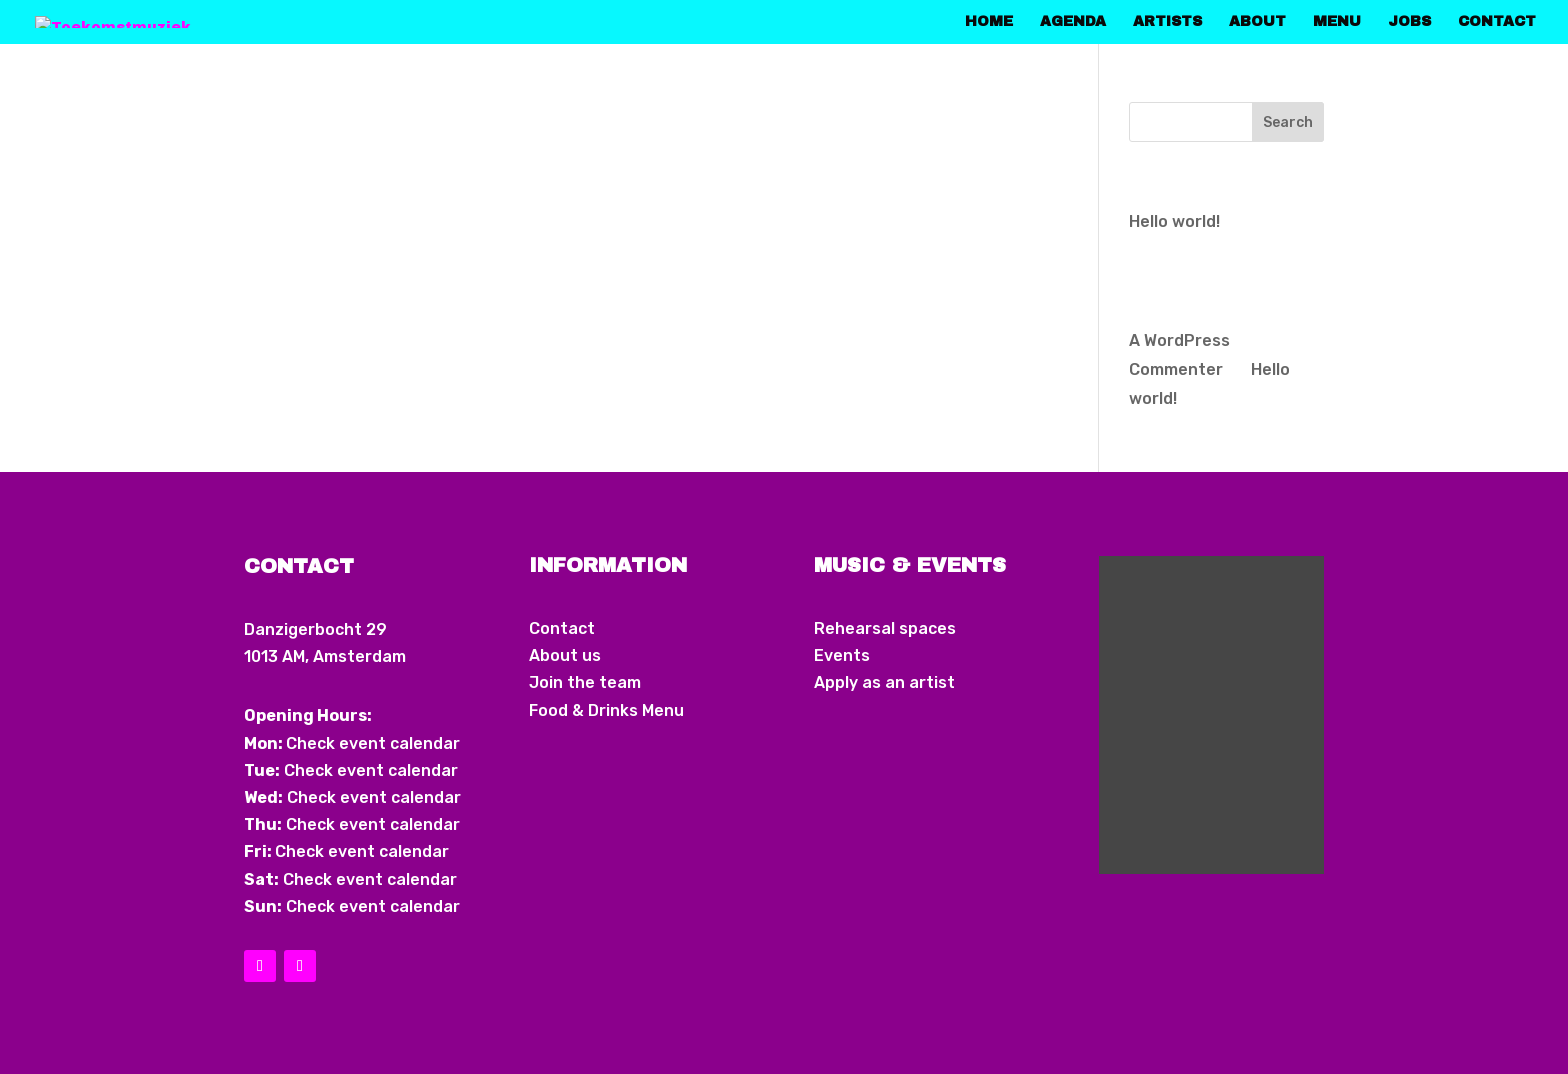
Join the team (585, 682)
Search (1288, 122)
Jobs (1409, 22)
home (989, 22)
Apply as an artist (884, 682)
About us (565, 655)
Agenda (1073, 22)
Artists (1167, 22)
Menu (1337, 22)
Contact (1497, 22)
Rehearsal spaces (885, 628)
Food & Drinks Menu (606, 710)
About (1257, 22)
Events (842, 655)
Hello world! (1174, 221)
